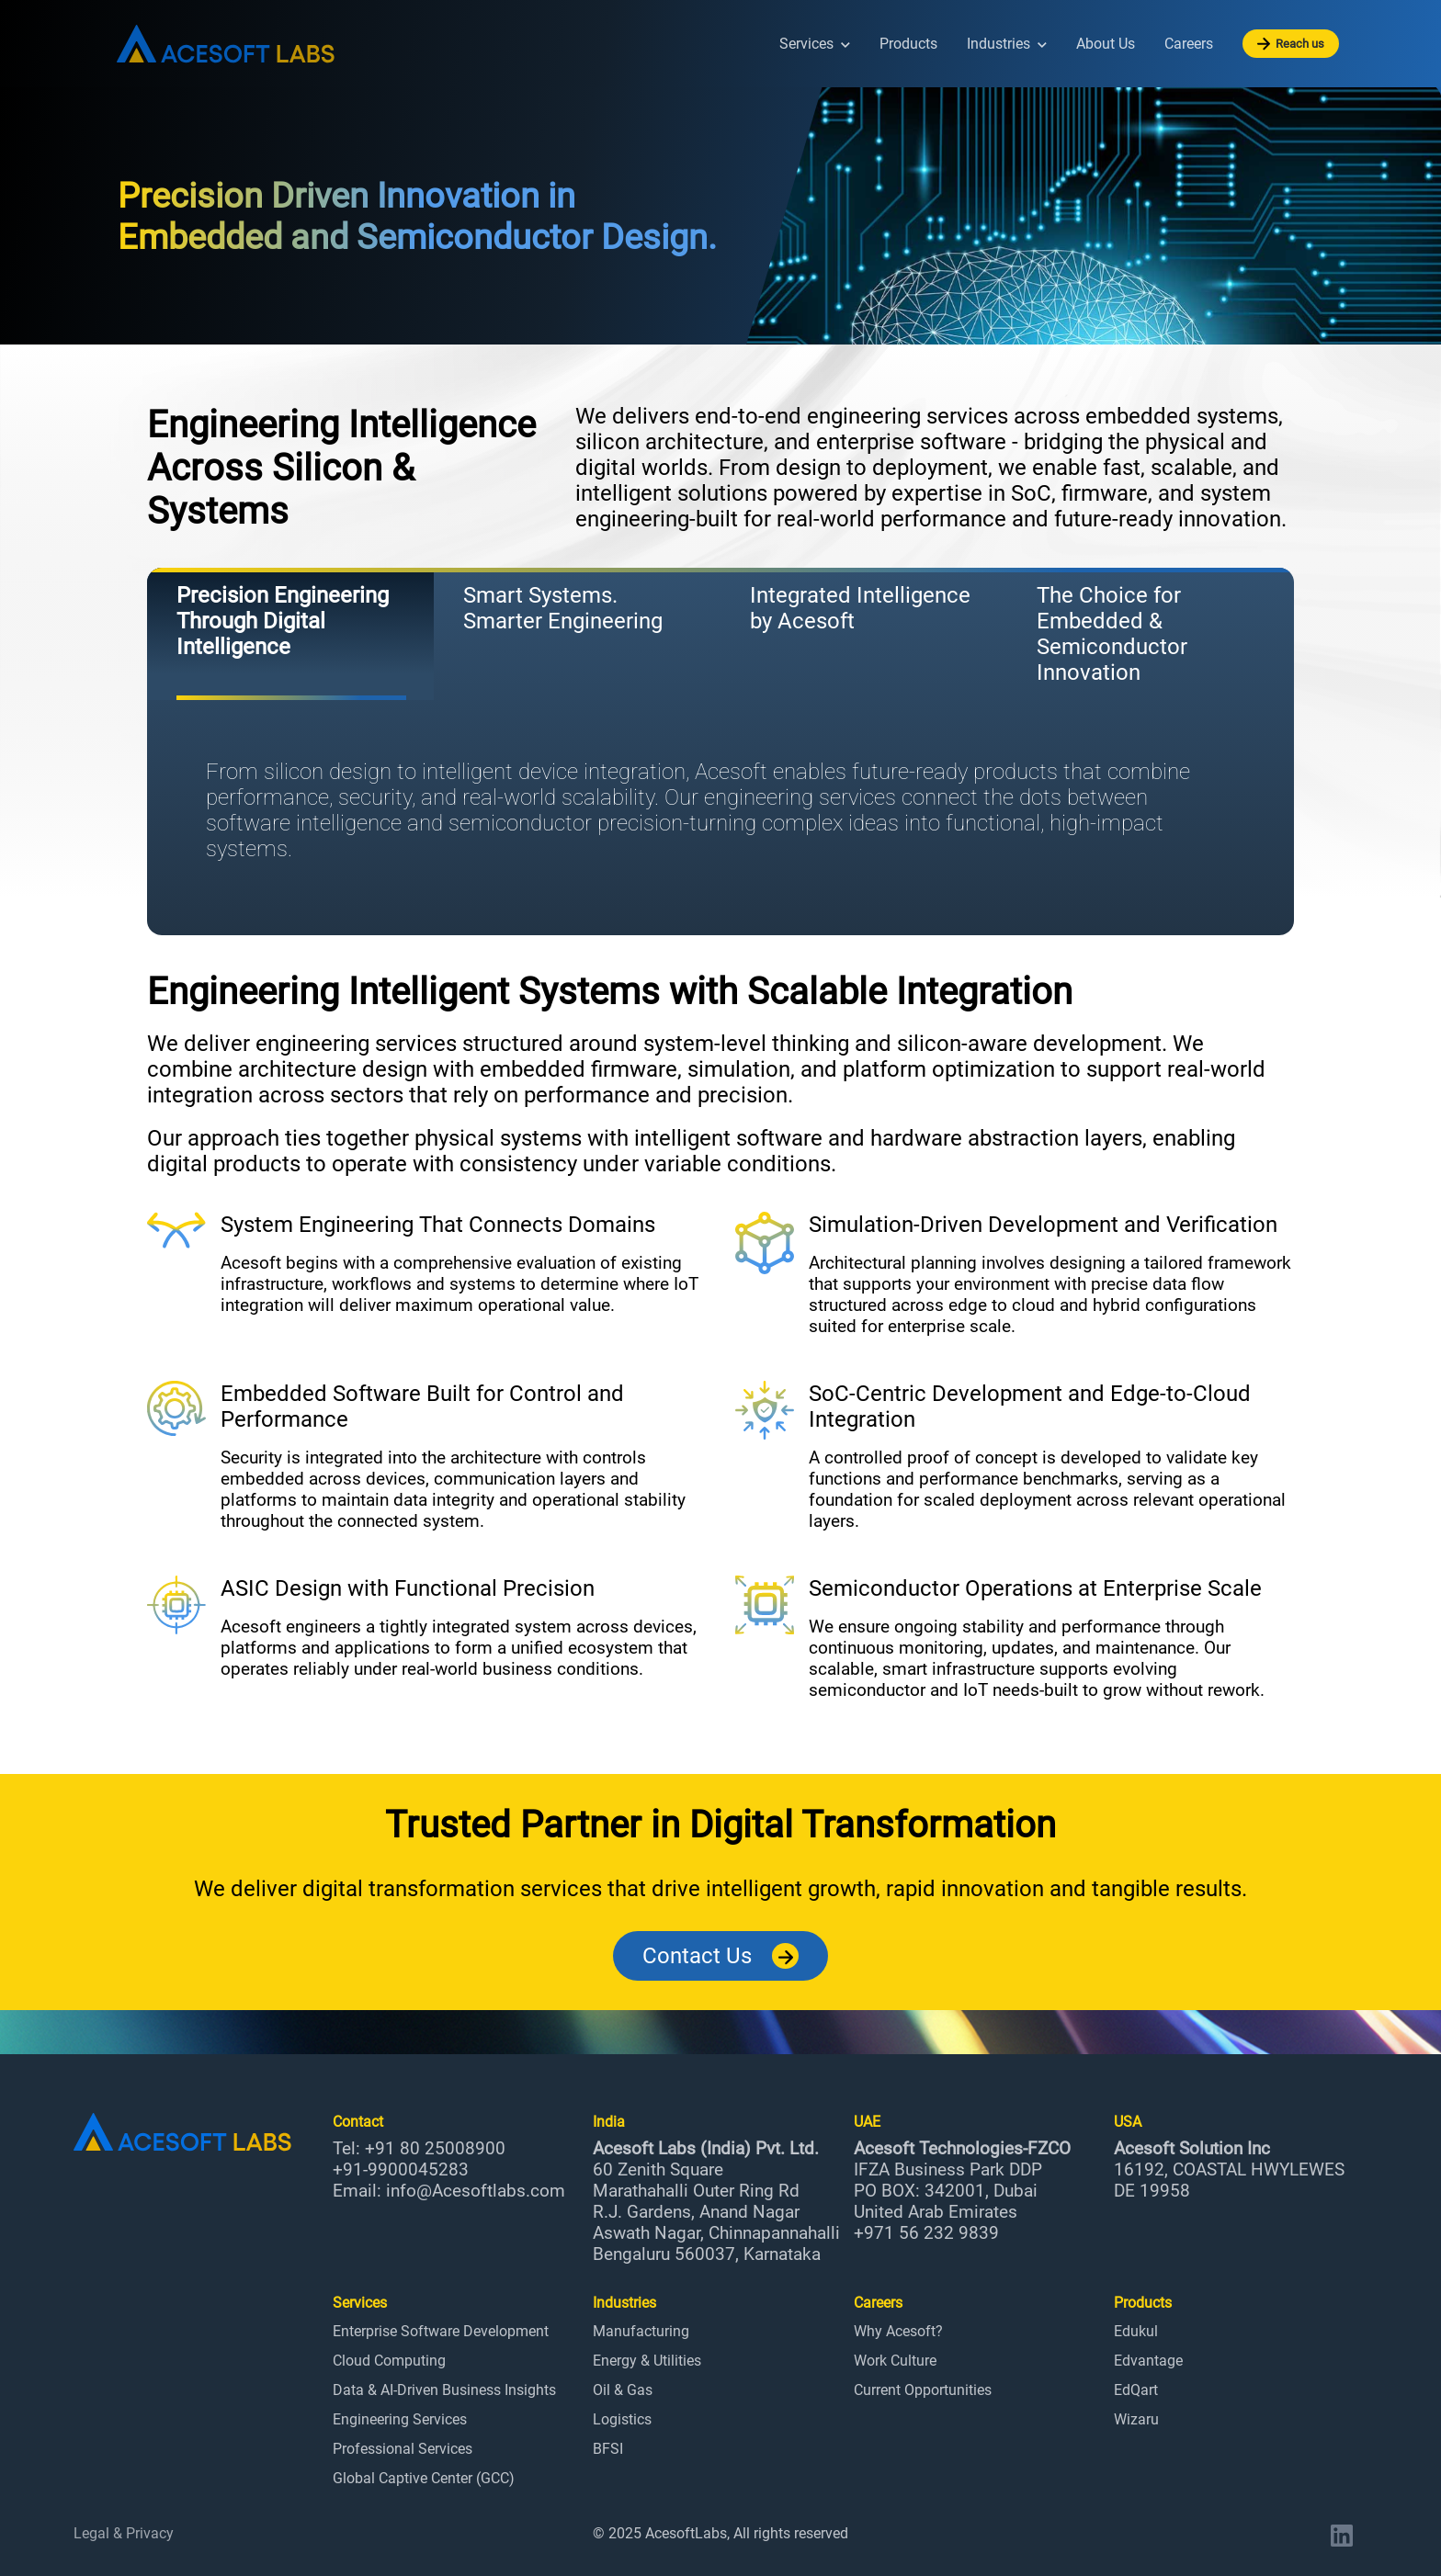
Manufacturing (641, 2331)
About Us (1105, 43)
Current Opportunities (923, 2390)
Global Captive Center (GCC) (424, 2478)
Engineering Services (400, 2419)
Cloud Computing (389, 2360)
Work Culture (895, 2360)
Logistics (622, 2419)
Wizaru (1136, 2419)
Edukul (1136, 2331)
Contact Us (720, 1956)
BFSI (608, 2448)
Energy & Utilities (647, 2360)
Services (814, 43)
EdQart (1136, 2390)
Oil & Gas (622, 2390)
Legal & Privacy (124, 2533)
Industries (1007, 43)
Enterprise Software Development (441, 2331)
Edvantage (1148, 2360)
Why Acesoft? (898, 2331)
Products (908, 43)
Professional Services (402, 2448)
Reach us (1290, 44)
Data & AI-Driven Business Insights (444, 2390)
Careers (1188, 43)
